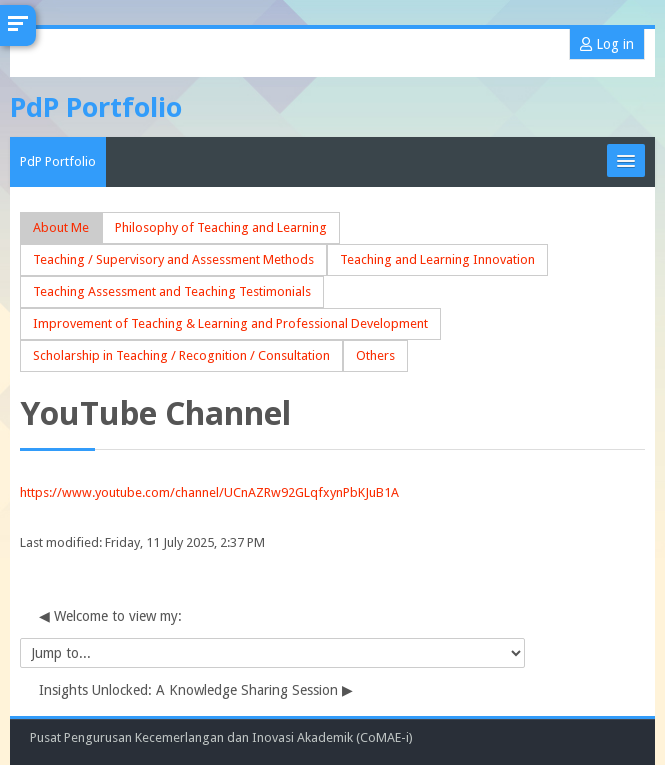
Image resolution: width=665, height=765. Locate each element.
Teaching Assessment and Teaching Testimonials (172, 291)
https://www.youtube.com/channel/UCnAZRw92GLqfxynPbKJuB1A (209, 492)
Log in (607, 44)
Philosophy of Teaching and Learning (221, 227)
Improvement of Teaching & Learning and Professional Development (230, 323)
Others (375, 355)
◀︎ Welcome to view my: (110, 616)
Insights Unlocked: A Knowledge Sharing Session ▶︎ (196, 690)
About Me (61, 227)
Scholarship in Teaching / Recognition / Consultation (181, 355)
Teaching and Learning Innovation (437, 259)
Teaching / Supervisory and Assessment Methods (173, 259)
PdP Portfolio (58, 161)
